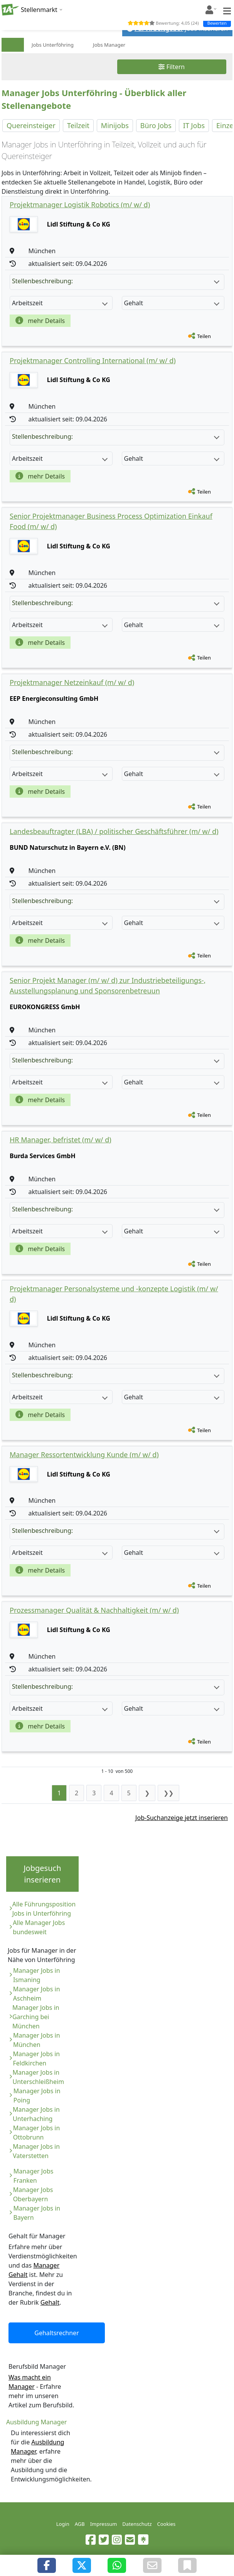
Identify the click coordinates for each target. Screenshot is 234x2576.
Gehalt (49, 2302)
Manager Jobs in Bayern (36, 2213)
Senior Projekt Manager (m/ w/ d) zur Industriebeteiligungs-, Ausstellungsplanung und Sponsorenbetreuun (107, 985)
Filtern (171, 67)
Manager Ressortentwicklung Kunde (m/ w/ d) (84, 1454)
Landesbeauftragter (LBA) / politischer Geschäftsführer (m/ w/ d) (114, 831)
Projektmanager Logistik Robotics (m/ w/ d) (80, 204)
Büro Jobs (156, 125)
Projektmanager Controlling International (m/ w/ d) (93, 360)
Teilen (204, 336)
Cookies (166, 2523)
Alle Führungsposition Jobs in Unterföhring (44, 1909)
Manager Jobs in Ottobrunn (36, 2132)
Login (62, 2523)
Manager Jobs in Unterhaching (36, 2114)
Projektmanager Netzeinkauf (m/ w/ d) (72, 682)
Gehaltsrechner (56, 2333)
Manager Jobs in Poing (37, 2095)
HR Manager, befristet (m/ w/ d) (60, 1139)
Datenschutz (137, 2523)
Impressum (103, 2523)
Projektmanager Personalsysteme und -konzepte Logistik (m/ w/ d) (114, 1294)
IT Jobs (194, 125)
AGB (80, 2523)
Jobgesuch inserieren (42, 1874)
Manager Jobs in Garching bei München (35, 2016)
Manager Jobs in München (36, 2040)
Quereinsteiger (31, 125)
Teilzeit (78, 125)
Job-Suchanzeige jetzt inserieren (181, 1817)
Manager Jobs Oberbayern (33, 2194)
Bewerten (217, 23)
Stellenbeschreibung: (115, 281)
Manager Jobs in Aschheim (36, 1994)
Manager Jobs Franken (33, 2176)
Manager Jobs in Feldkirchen (36, 2058)
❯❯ (168, 1793)
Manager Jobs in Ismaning (36, 1975)
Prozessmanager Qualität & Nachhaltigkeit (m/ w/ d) (94, 1610)
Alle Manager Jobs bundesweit (39, 1927)
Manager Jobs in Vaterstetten (36, 2151)
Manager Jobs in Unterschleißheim (38, 2077)
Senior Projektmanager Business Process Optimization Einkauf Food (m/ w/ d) (111, 521)
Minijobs (115, 125)
